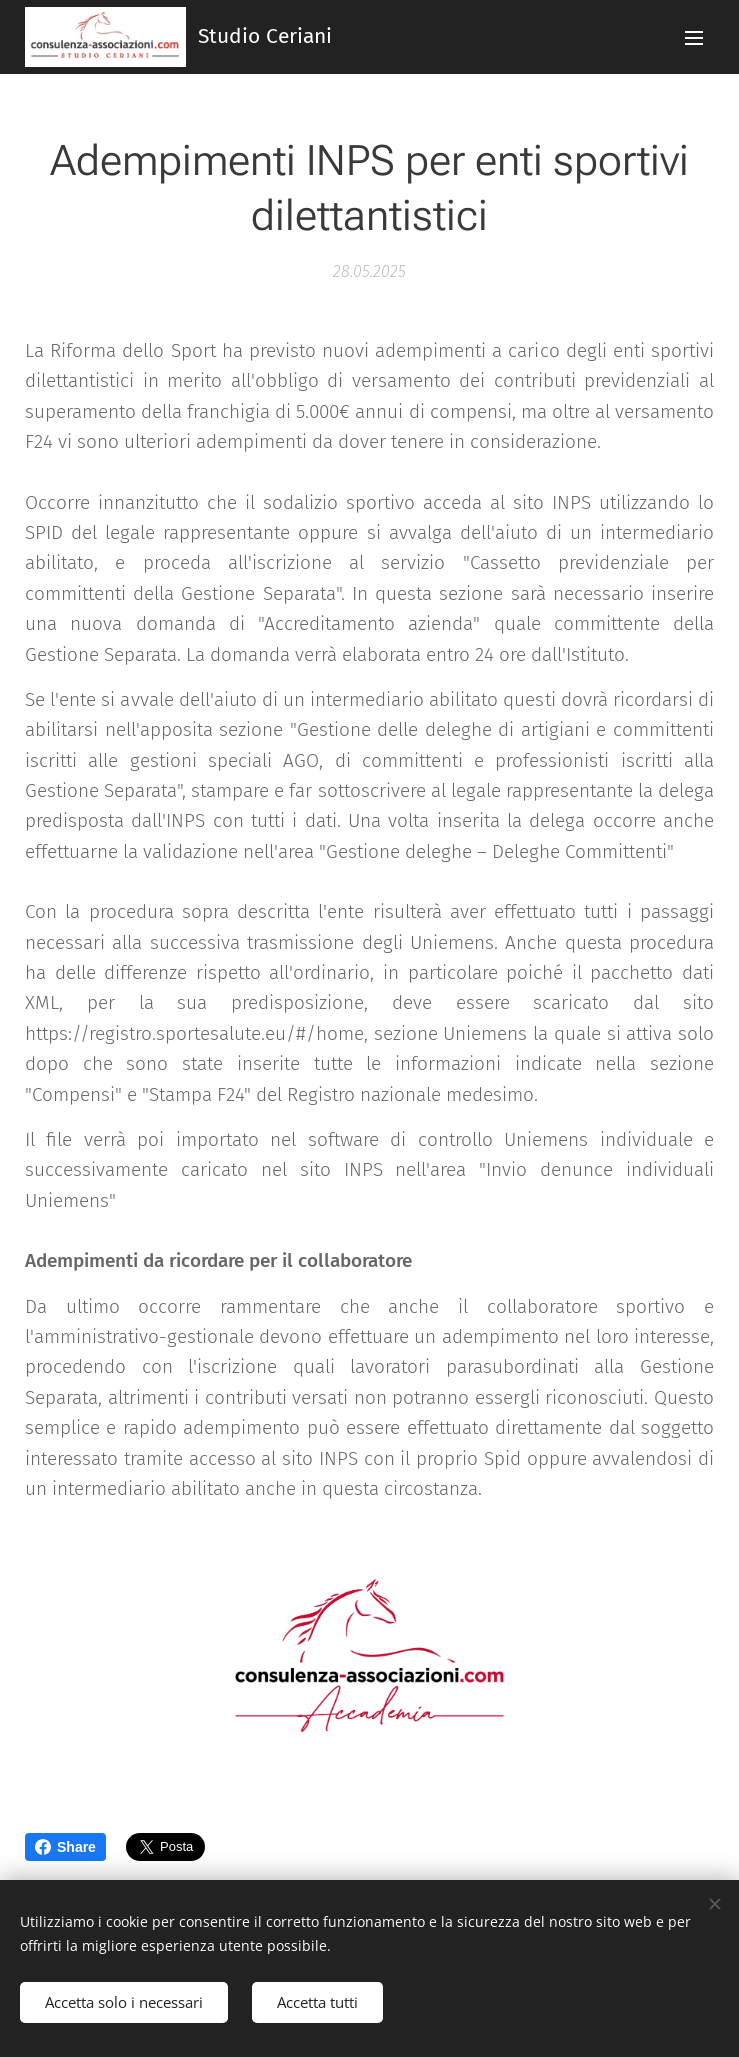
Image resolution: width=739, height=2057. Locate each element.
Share (65, 1847)
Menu (694, 38)
